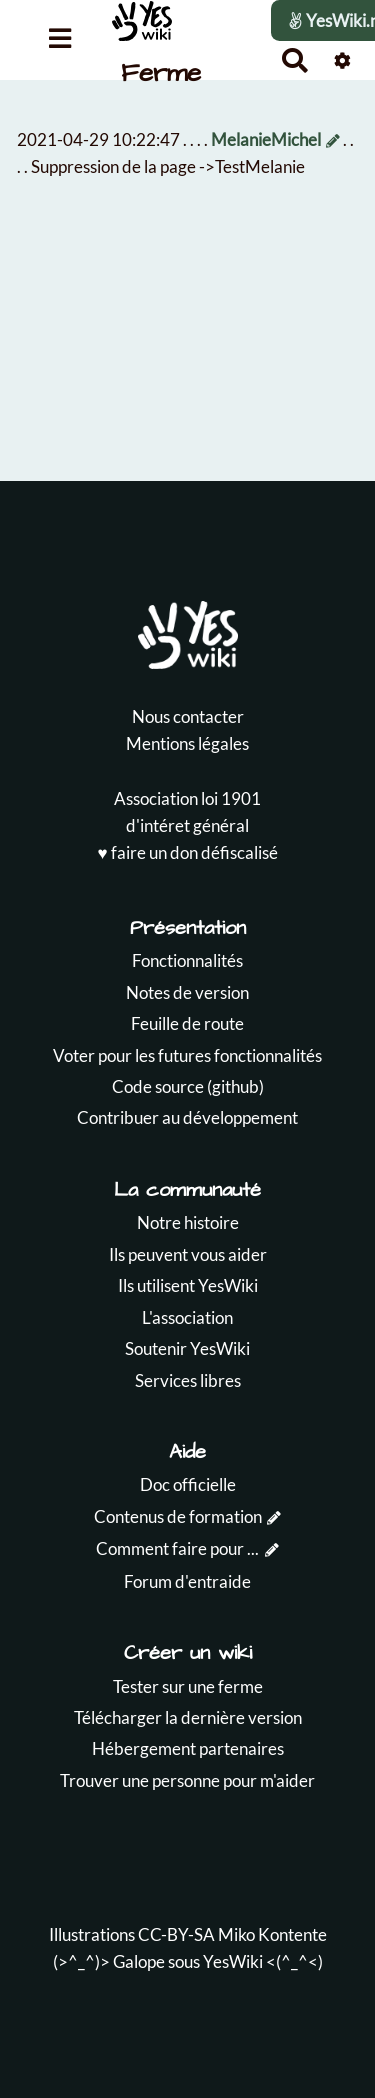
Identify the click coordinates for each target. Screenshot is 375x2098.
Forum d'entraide (187, 1581)
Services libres (188, 1380)
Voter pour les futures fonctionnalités (187, 1055)
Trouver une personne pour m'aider (187, 1780)
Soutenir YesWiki (187, 1348)
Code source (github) (188, 1086)
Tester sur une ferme (188, 1686)
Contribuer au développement (187, 1117)
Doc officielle (188, 1484)
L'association (187, 1317)
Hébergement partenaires (188, 1748)
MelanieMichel (266, 139)
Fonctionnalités (187, 960)
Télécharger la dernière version (188, 1717)
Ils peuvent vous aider (188, 1254)
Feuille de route (187, 1023)
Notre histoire (188, 1222)
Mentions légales (187, 743)
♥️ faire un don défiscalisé (187, 852)
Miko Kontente (272, 1934)
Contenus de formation (178, 1516)
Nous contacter (188, 716)
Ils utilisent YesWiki (188, 1285)
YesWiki (233, 1961)
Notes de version (187, 992)
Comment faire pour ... (177, 1548)
